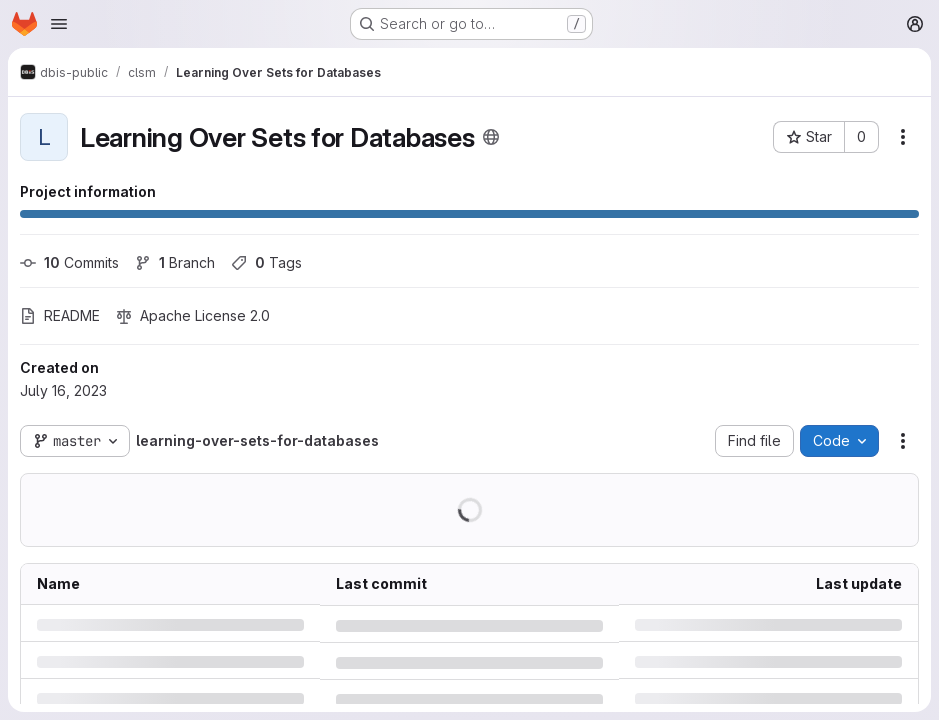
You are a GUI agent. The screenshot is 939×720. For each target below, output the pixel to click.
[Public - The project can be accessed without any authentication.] (491, 137)
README (60, 315)
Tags (266, 262)
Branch (175, 262)
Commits (69, 262)
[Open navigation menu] (59, 24)
